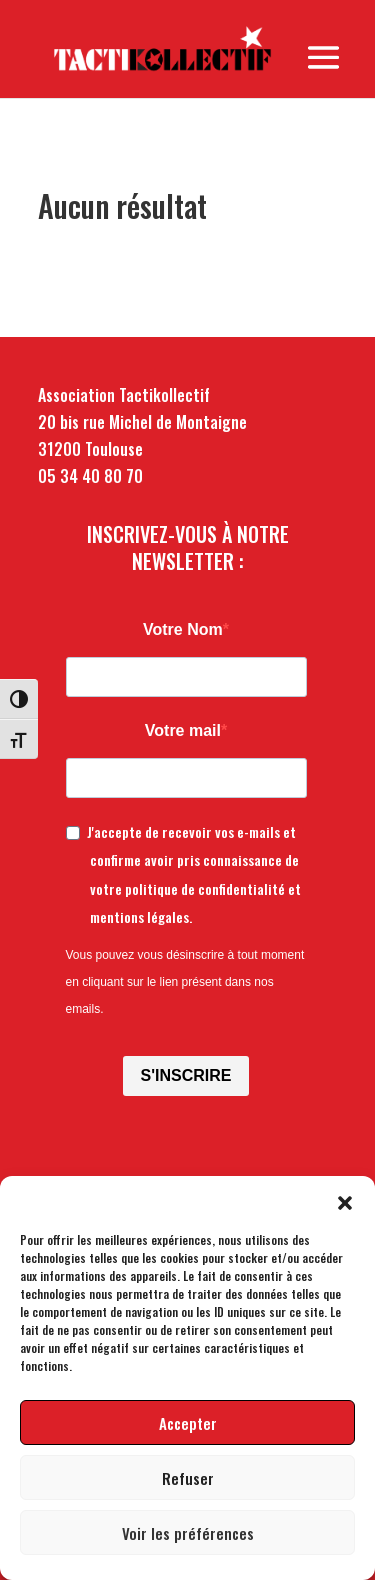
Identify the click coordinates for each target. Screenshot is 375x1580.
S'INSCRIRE (186, 1075)
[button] (345, 1201)
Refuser (188, 1478)
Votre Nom (183, 629)
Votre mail (183, 730)
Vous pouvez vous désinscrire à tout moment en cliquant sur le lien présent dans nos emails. (185, 982)
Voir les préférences (188, 1533)
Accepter (188, 1423)
